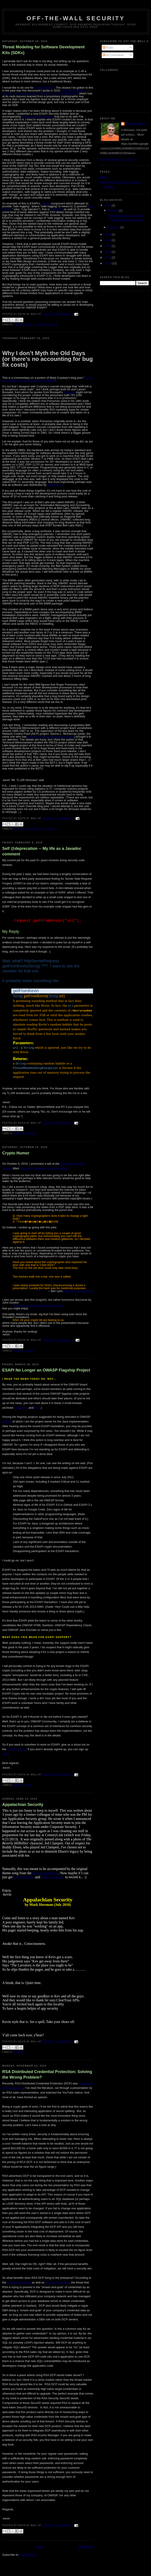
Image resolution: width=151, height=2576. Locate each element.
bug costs (21, 829)
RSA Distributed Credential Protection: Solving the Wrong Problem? (47, 2074)
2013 (108, 251)
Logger (45, 203)
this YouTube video (57, 2282)
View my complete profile (119, 159)
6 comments (62, 1774)
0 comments (62, 314)
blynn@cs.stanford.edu (78, 1291)
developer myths (43, 829)
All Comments (113, 55)
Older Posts (85, 2546)
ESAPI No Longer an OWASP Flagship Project (46, 1370)
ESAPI (18, 1785)
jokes (29, 1350)
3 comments (62, 2525)
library (19, 324)
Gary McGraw (24, 1877)
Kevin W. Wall (135, 123)
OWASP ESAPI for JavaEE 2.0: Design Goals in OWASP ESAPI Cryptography (44, 92)
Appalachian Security (22, 1804)
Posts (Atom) (28, 2554)
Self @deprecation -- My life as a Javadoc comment (41, 851)
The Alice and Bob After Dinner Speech (38, 1305)
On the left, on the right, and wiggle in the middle (47, 379)
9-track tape (54, 484)
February (114, 227)
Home (40, 2546)
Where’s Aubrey (52, 1877)
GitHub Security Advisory (38, 116)
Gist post (69, 392)
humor (18, 1133)
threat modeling (45, 324)
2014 (108, 246)
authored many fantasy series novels (50, 736)
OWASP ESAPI (44, 87)
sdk (29, 324)
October (113, 210)
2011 (108, 263)
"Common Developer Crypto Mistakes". (44, 1168)
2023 (108, 205)
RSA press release (19, 2282)
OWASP (28, 1785)
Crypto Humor (15, 1153)
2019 (108, 234)
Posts (108, 47)
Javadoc (31, 1133)
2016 (108, 240)
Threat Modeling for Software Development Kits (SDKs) (43, 50)
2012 (108, 257)
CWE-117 (56, 209)
